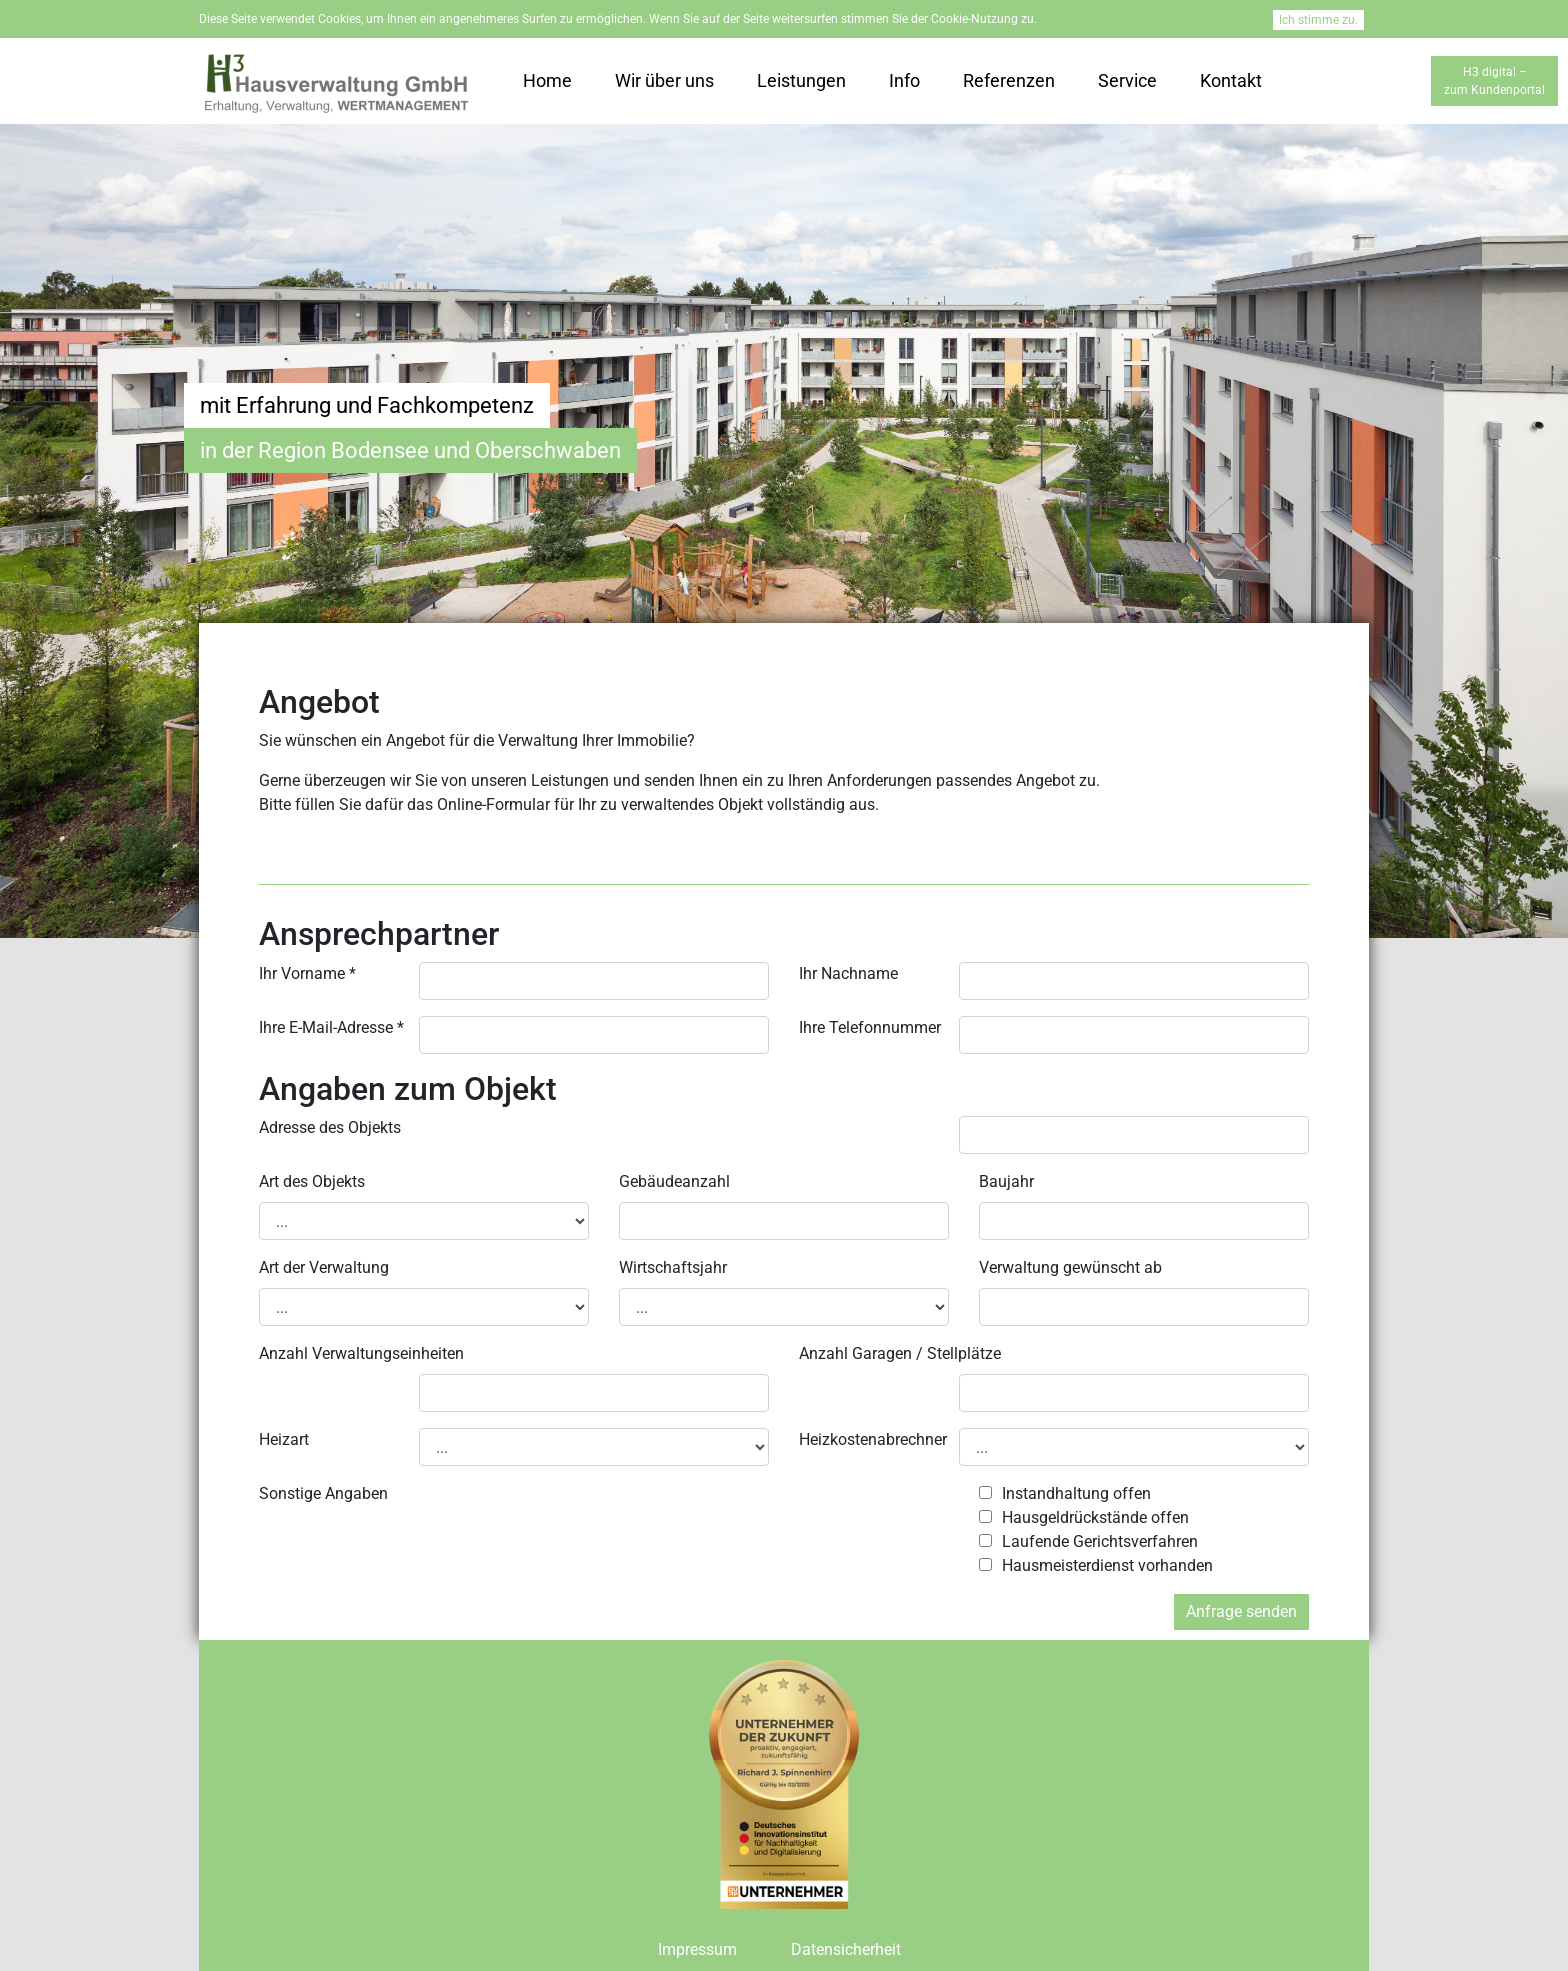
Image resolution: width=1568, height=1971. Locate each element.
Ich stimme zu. (1318, 20)
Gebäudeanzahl (674, 1181)
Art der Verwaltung (324, 1267)
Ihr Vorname (307, 973)
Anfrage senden (1241, 1611)
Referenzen (1009, 80)
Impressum (697, 1949)
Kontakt (1231, 80)
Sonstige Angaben (323, 1493)
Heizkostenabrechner (873, 1439)
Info (904, 80)
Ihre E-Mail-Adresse (331, 1027)
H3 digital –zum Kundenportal (1494, 81)
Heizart (284, 1439)
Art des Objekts (312, 1181)
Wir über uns (664, 80)
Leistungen (801, 80)
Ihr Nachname (848, 973)
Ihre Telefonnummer (870, 1027)
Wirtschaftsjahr (673, 1267)
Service (1127, 80)
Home (547, 80)
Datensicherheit (846, 1949)
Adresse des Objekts (330, 1127)
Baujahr (1006, 1181)
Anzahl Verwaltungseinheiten (361, 1353)
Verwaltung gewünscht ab (1070, 1267)
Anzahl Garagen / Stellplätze (900, 1353)
